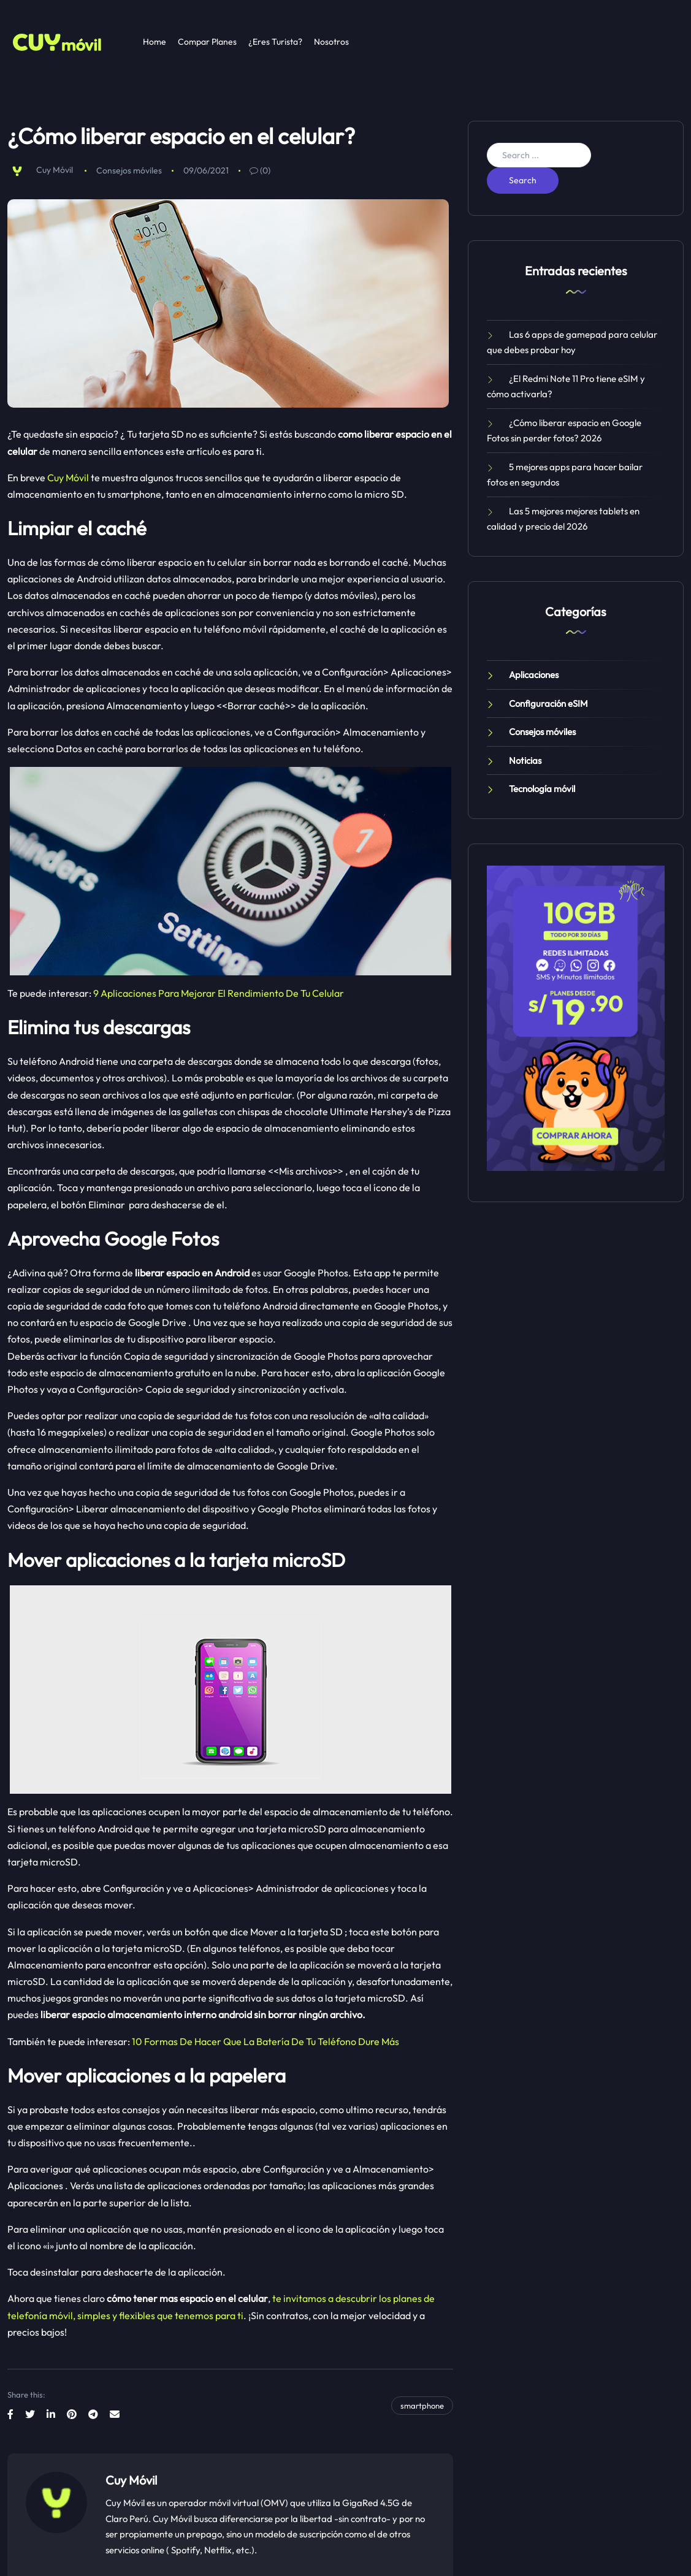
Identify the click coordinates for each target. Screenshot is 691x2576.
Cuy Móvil (54, 170)
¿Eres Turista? (275, 41)
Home (154, 41)
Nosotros (331, 41)
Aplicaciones (534, 674)
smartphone (422, 2405)
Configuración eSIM (548, 703)
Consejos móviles (129, 170)
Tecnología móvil (542, 789)
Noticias (525, 760)
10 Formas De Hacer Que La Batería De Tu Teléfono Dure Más (265, 2041)
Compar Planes (207, 41)
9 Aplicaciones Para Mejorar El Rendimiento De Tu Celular (218, 993)
